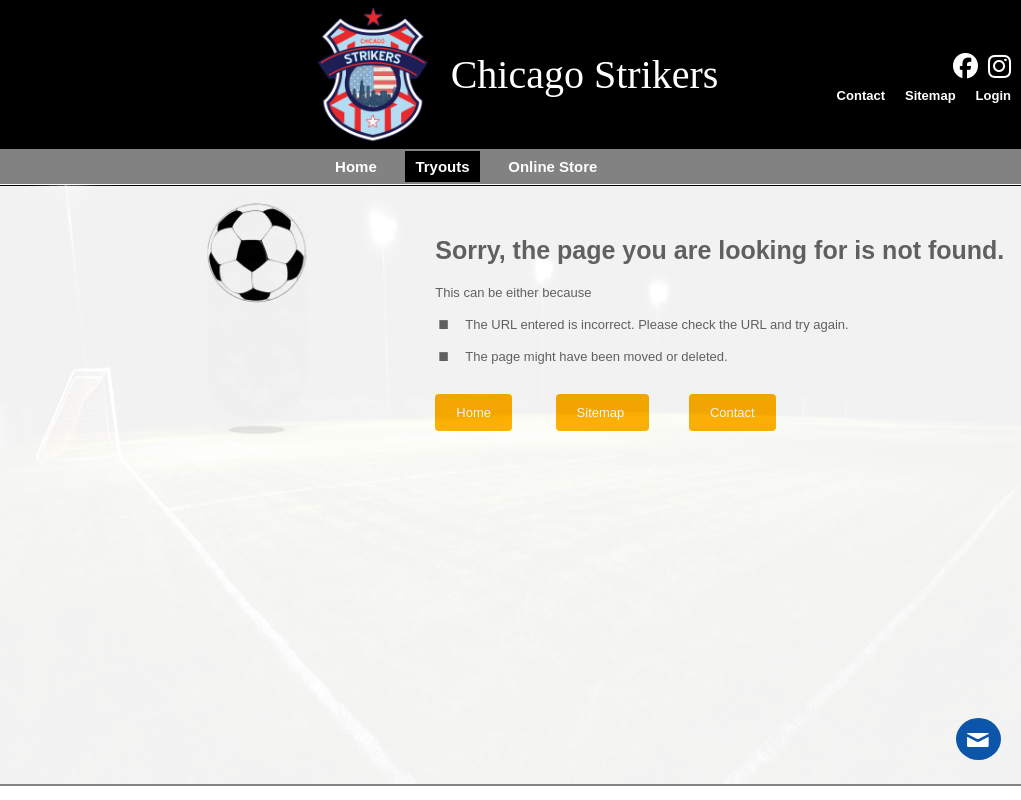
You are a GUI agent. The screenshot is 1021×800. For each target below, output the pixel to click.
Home (473, 412)
